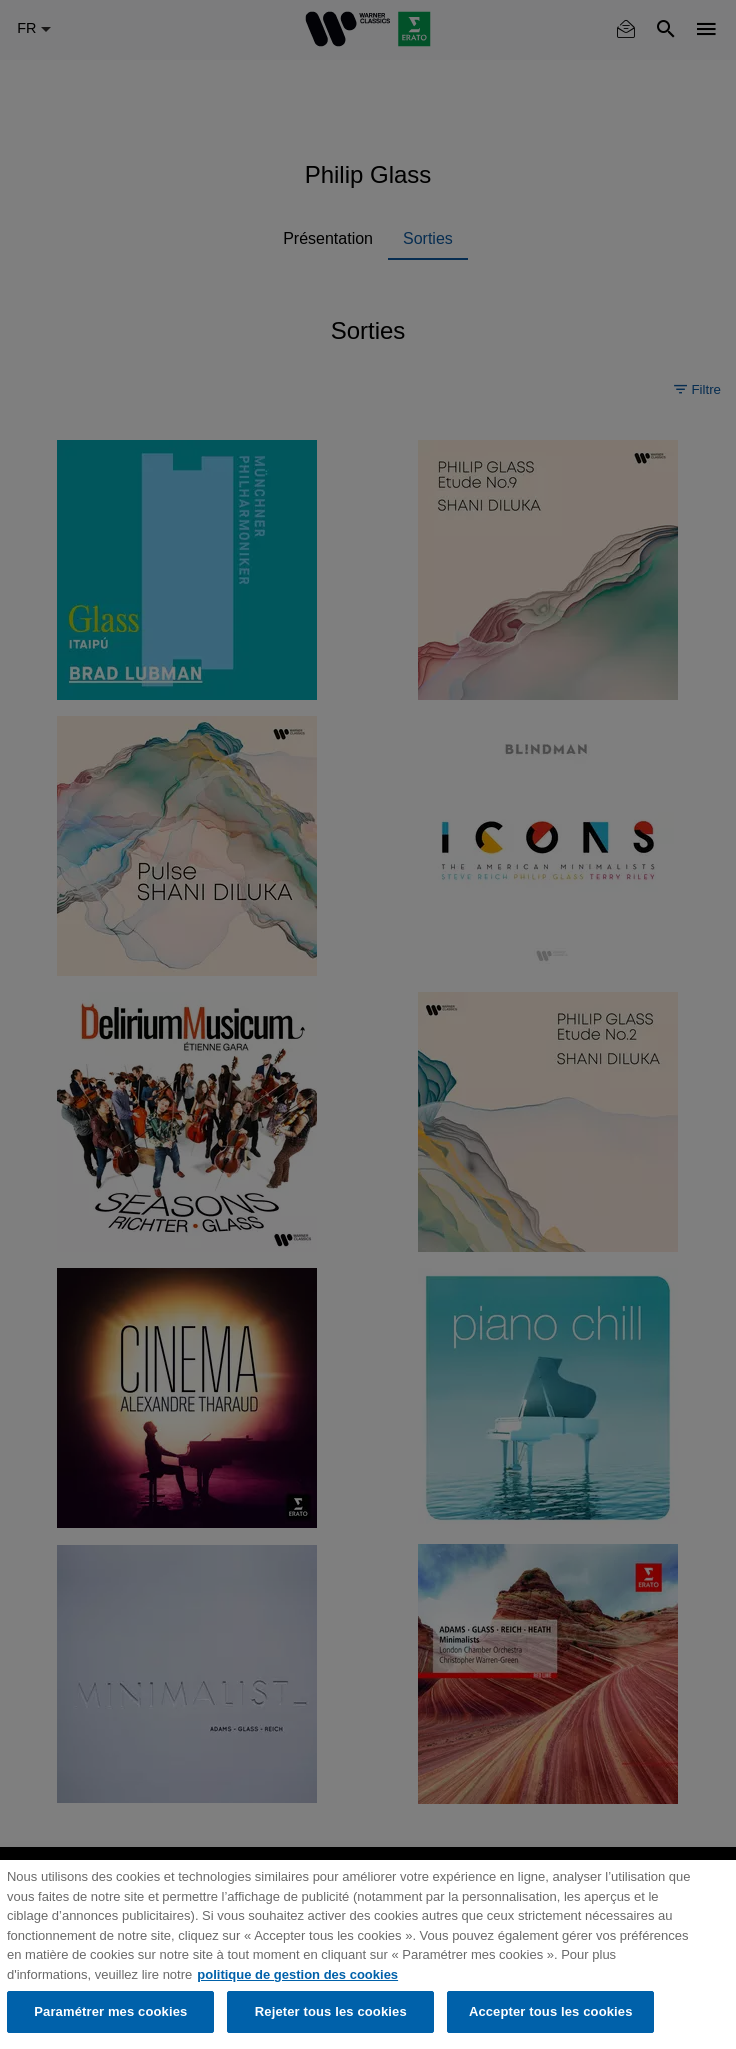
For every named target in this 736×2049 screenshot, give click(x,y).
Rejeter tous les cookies (331, 2011)
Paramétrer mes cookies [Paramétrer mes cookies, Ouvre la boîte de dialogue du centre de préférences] (110, 2011)
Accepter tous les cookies (551, 2011)
